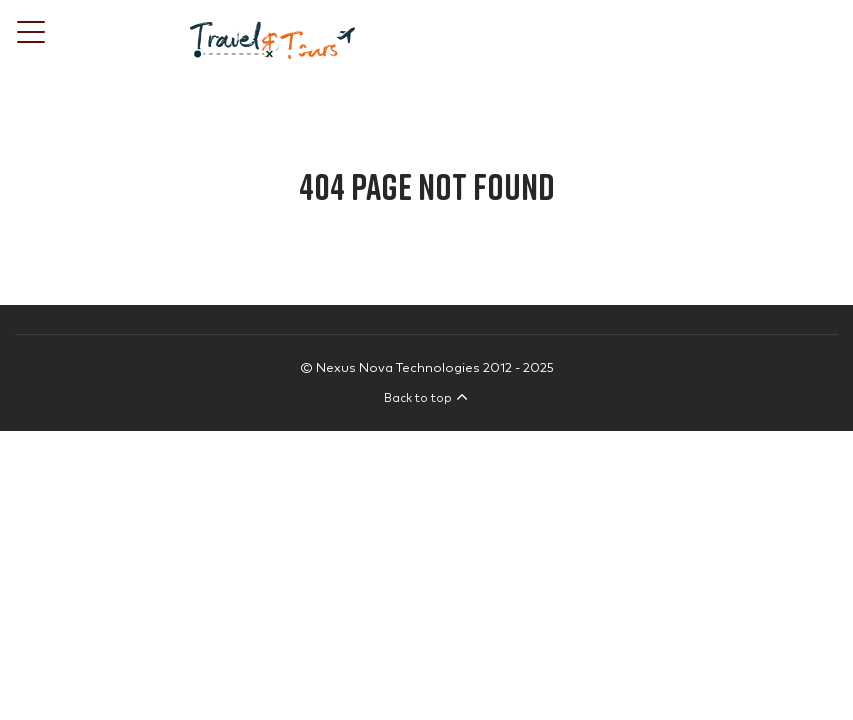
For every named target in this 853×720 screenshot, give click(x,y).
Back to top (426, 398)
